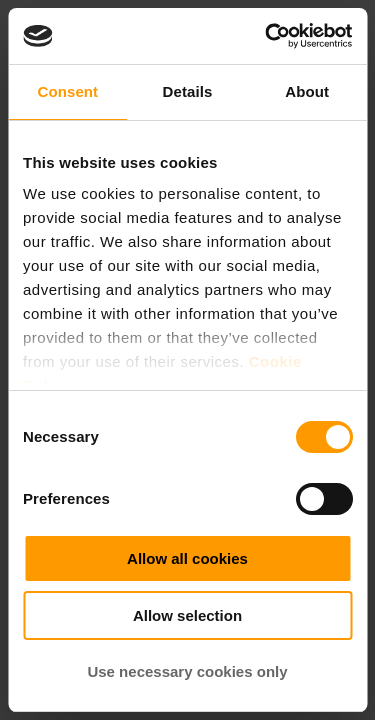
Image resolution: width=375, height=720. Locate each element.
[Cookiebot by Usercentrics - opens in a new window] (267, 36)
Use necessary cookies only (187, 671)
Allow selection (187, 615)
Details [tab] (188, 91)
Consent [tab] (67, 91)
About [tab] (307, 91)
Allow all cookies (187, 558)
